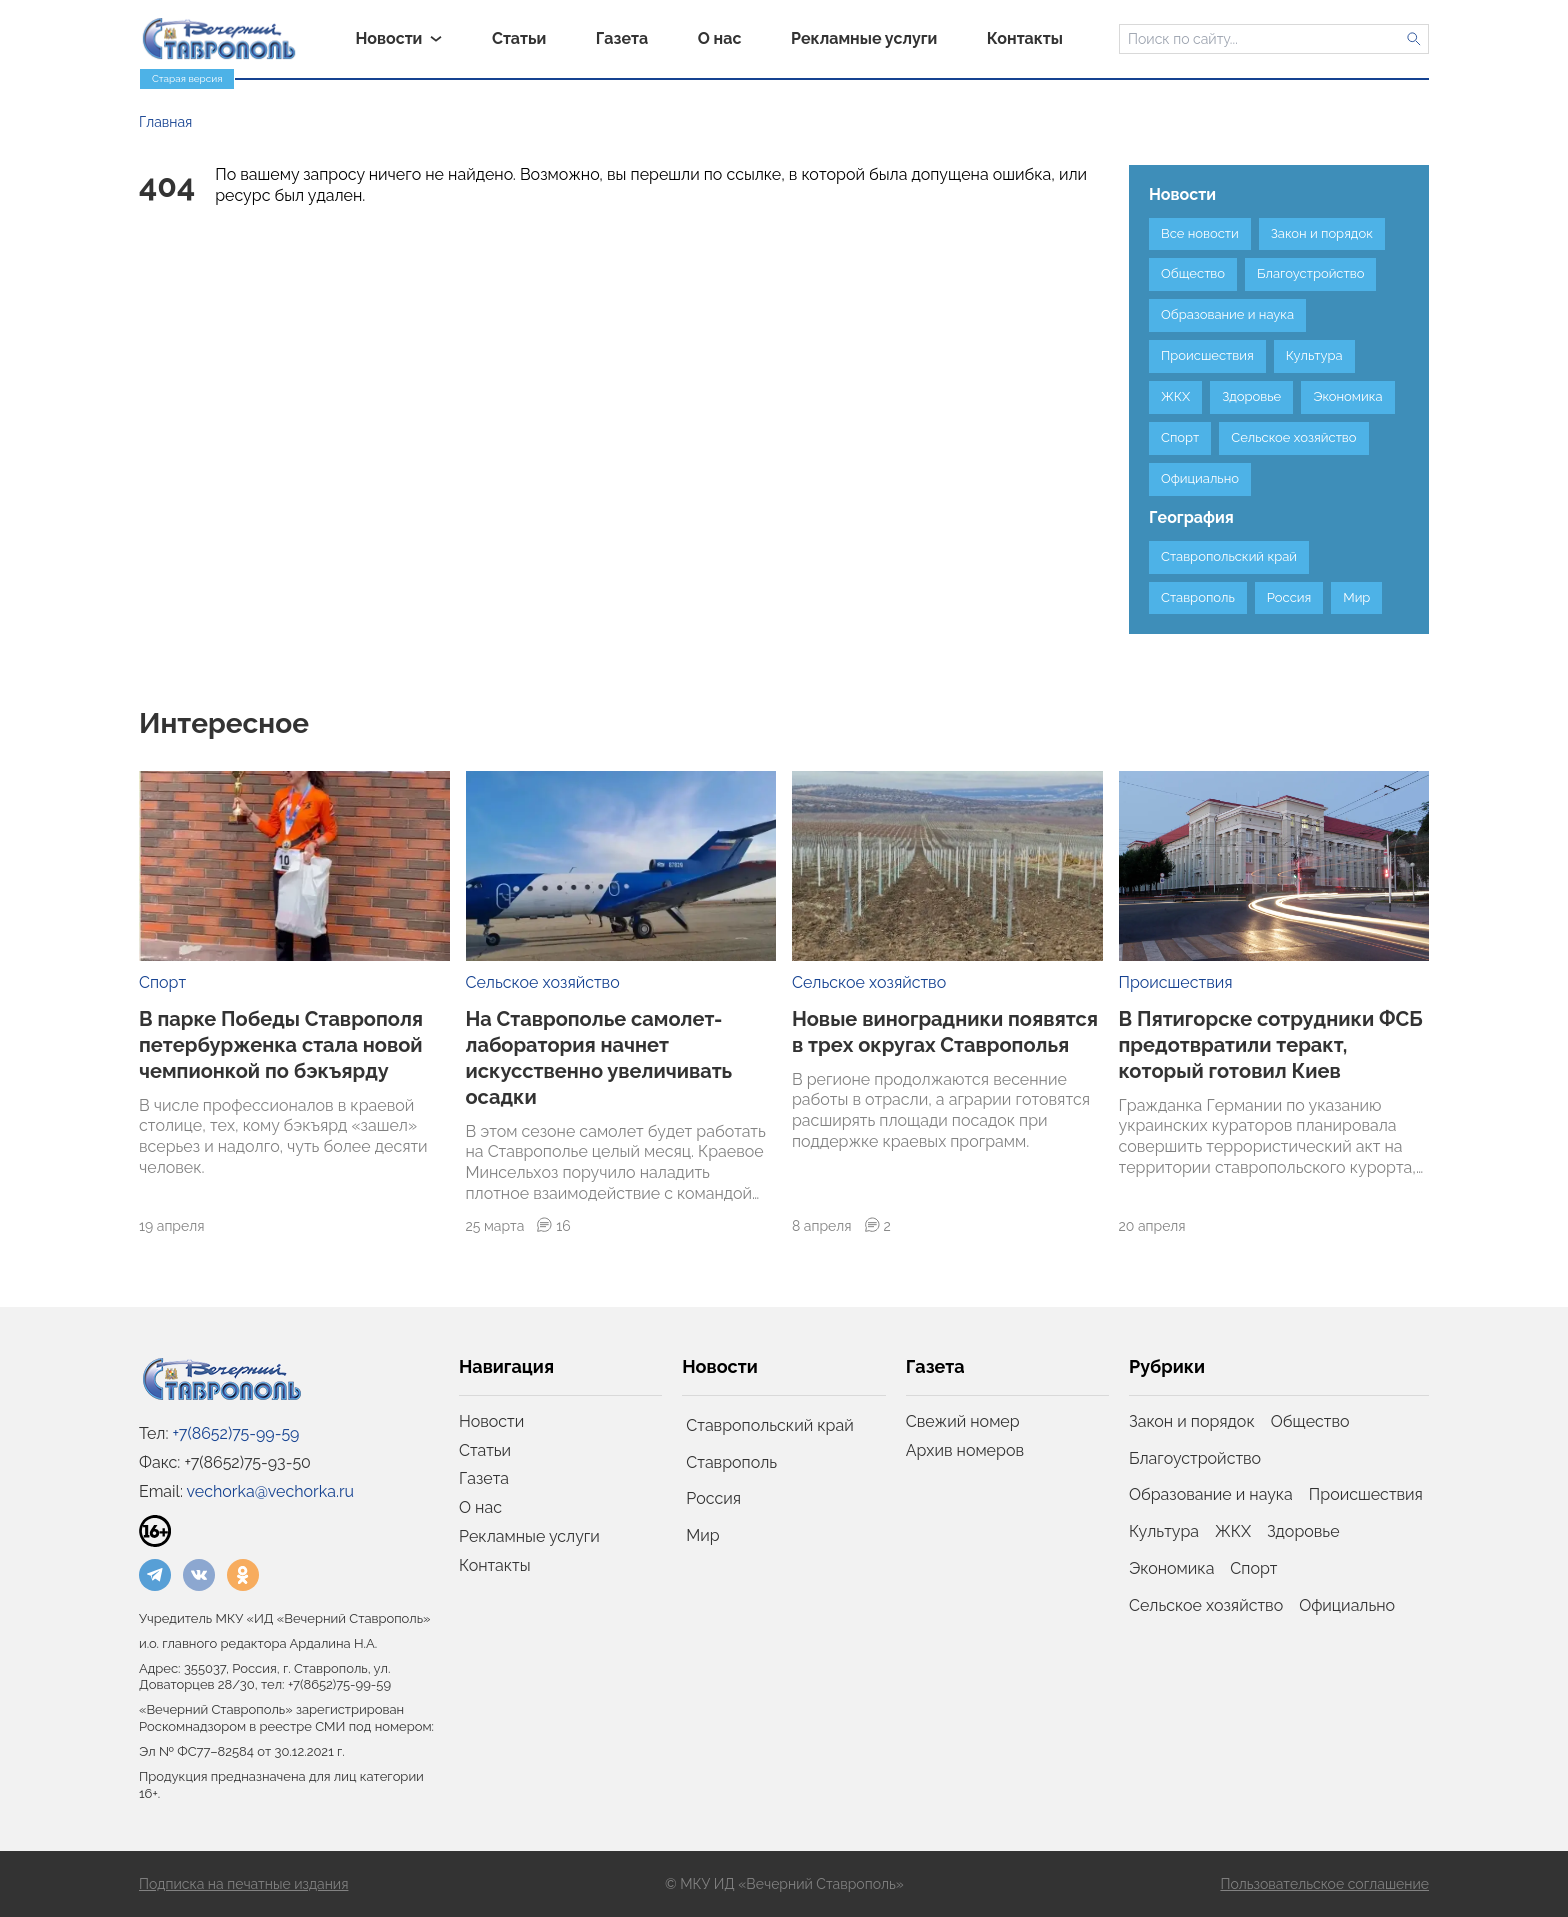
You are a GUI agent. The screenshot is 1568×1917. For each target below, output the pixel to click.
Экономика (1171, 1568)
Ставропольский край (769, 1425)
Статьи (485, 1450)
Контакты (495, 1565)
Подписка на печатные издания (243, 1884)
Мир (702, 1535)
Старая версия (187, 78)
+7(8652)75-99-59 (236, 1433)
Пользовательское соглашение (1324, 1884)
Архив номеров (965, 1450)
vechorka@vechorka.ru (270, 1491)
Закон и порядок (1192, 1421)
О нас (480, 1507)
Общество (1310, 1421)
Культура (1164, 1531)
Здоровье (1303, 1531)
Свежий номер (963, 1421)
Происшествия (1176, 982)
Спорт (162, 982)
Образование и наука (1211, 1494)
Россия (713, 1498)
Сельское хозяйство (543, 982)
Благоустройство (1195, 1458)
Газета (484, 1478)
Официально (1347, 1605)
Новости (491, 1421)
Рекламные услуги (529, 1536)
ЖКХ (1233, 1531)
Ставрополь (731, 1462)
